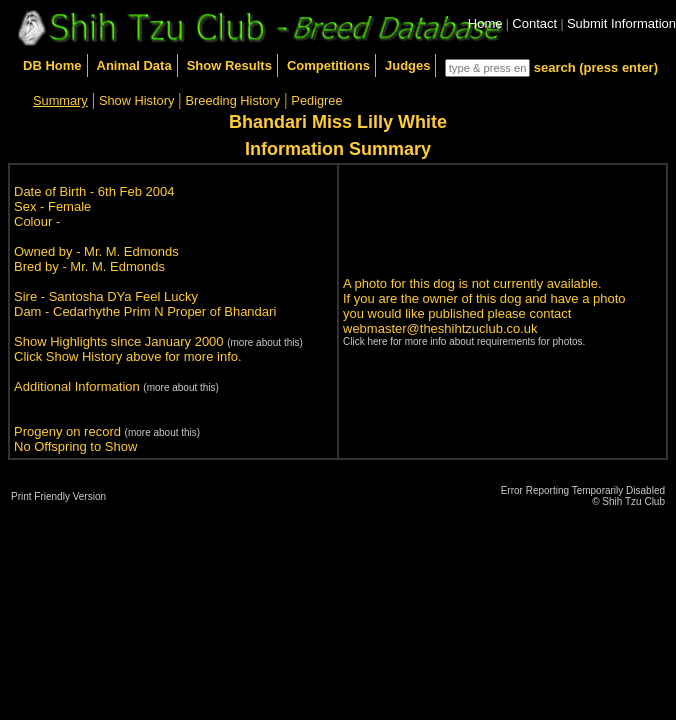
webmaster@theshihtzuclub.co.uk (440, 328)
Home (485, 23)
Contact (534, 23)
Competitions (328, 65)
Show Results (229, 65)
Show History (136, 100)
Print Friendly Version (58, 496)
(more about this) (265, 342)
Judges (408, 65)
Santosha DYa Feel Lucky (123, 296)
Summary (60, 100)
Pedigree (316, 100)
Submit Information (621, 23)
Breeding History (233, 100)
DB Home (52, 65)
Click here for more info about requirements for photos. (464, 341)
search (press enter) (596, 67)
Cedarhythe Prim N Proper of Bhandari (164, 311)
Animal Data (134, 65)
